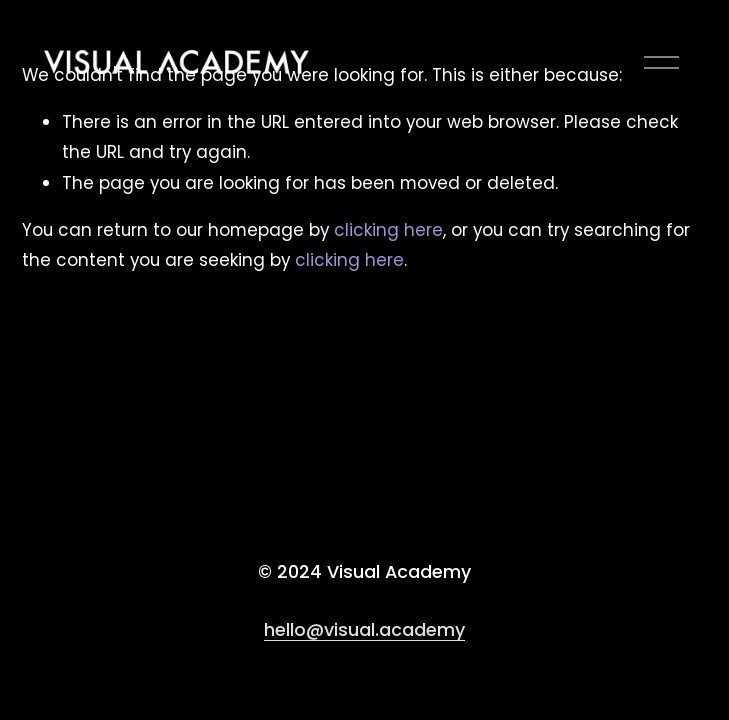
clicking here (388, 230)
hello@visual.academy (364, 630)
